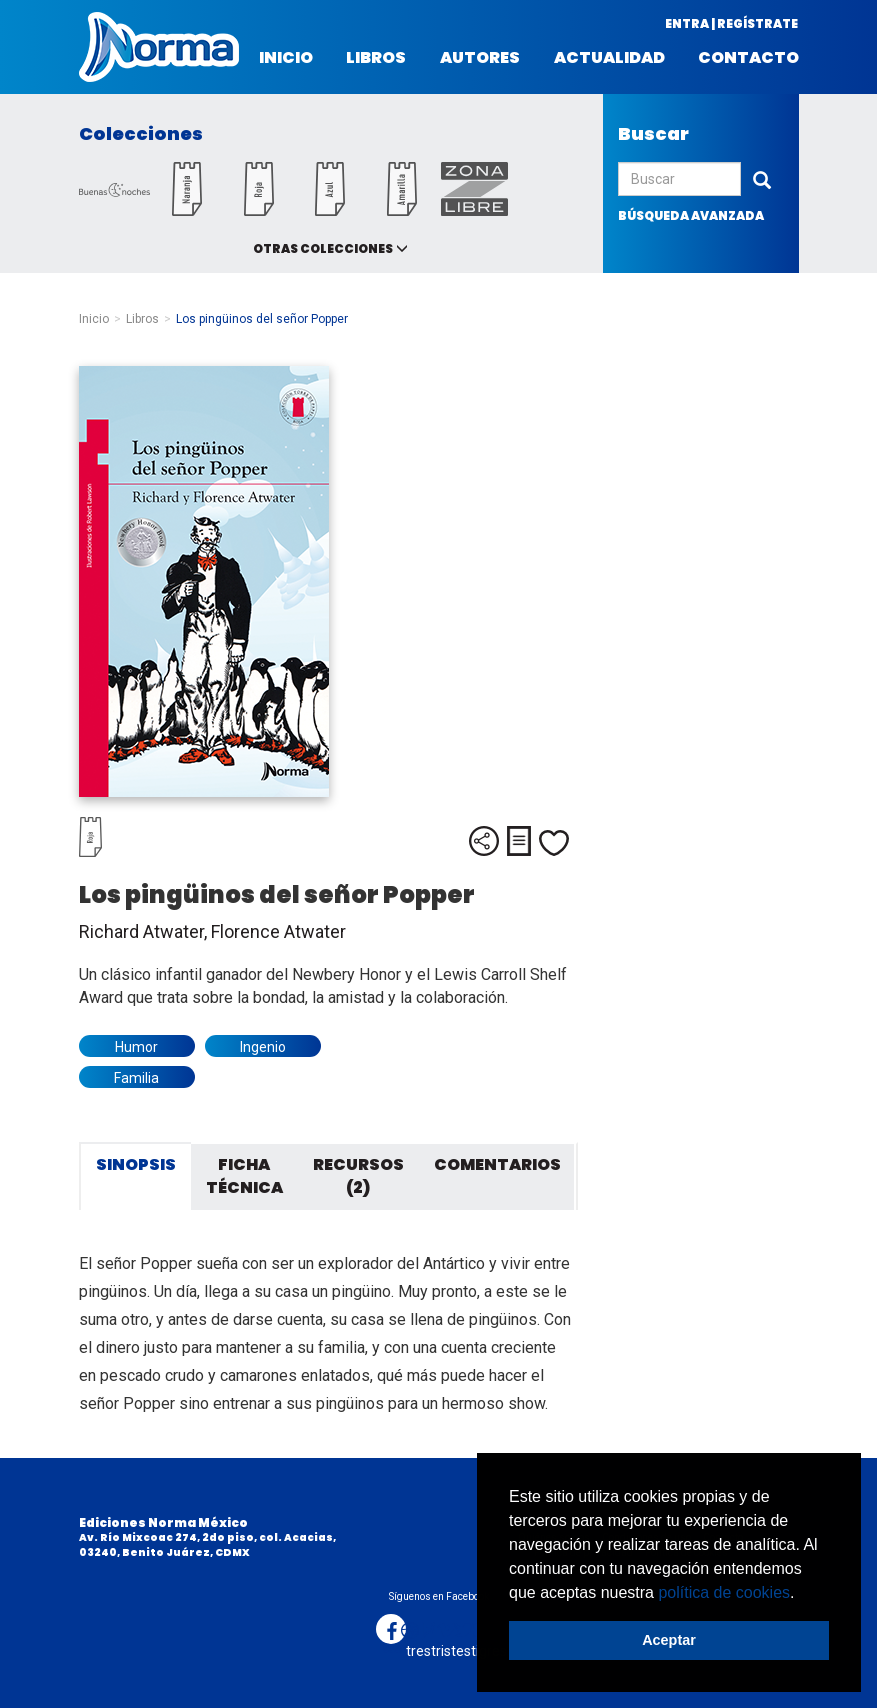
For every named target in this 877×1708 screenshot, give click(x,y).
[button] (802, 1594)
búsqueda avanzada (691, 215)
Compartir (484, 841)
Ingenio (263, 1047)
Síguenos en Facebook (439, 1596)
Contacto (748, 58)
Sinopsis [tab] (136, 1164)
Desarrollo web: (394, 1632)
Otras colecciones (323, 248)
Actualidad (609, 58)
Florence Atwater (278, 931)
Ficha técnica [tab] (244, 1176)
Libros (376, 58)
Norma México (159, 47)
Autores (480, 58)
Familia (136, 1078)
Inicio (286, 58)
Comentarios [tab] (497, 1164)
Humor (136, 1047)
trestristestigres (456, 1651)
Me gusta (554, 843)
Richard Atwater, (145, 931)
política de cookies (724, 1592)
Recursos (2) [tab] (358, 1176)
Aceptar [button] (669, 1640)
